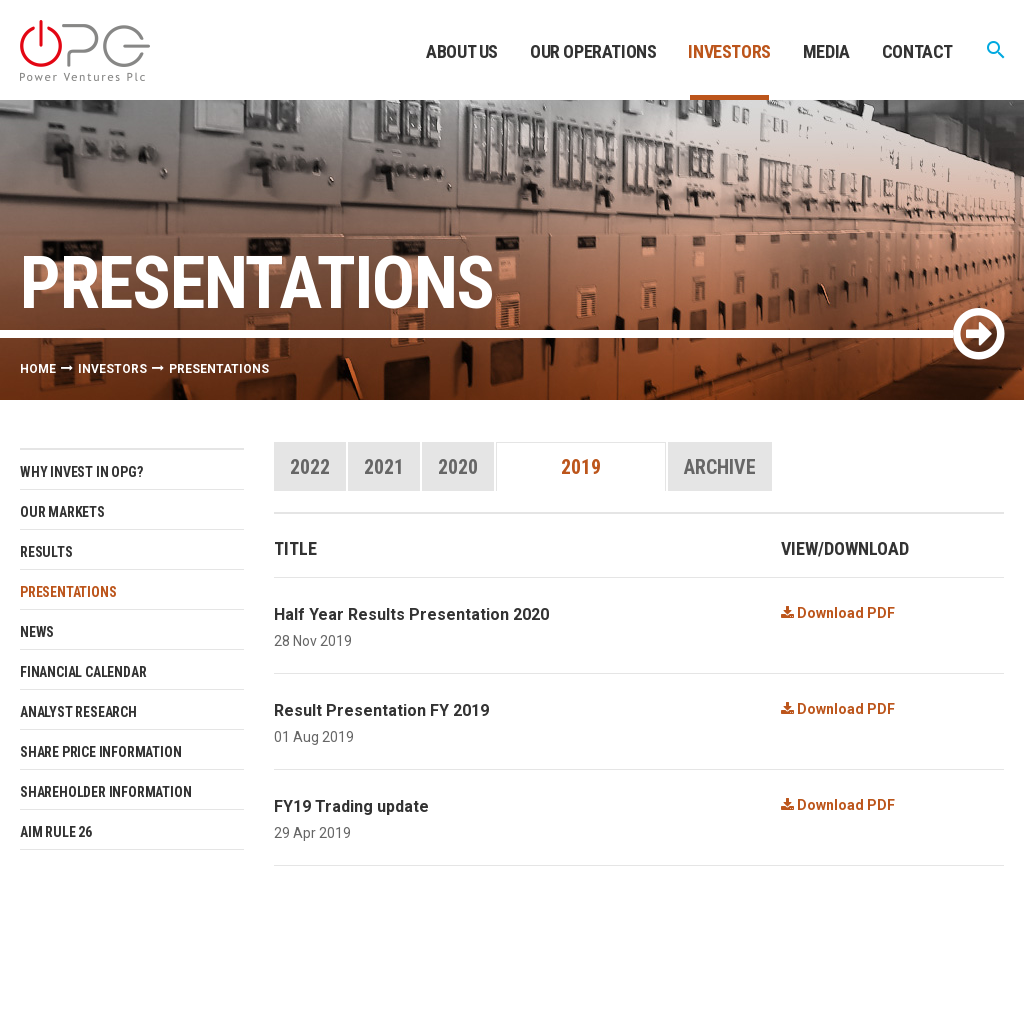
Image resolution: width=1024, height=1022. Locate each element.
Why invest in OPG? (81, 472)
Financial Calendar (83, 672)
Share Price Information (100, 752)
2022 (310, 467)
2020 (458, 467)
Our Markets (62, 512)
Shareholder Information (105, 792)
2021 (384, 467)
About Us (462, 51)
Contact (917, 51)
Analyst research (78, 712)
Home (38, 369)
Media (826, 51)
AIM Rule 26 (56, 832)
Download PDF (838, 613)
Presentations (68, 592)
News (37, 632)
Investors (729, 51)
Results (46, 552)
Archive (720, 467)
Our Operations (593, 51)
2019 (581, 467)
